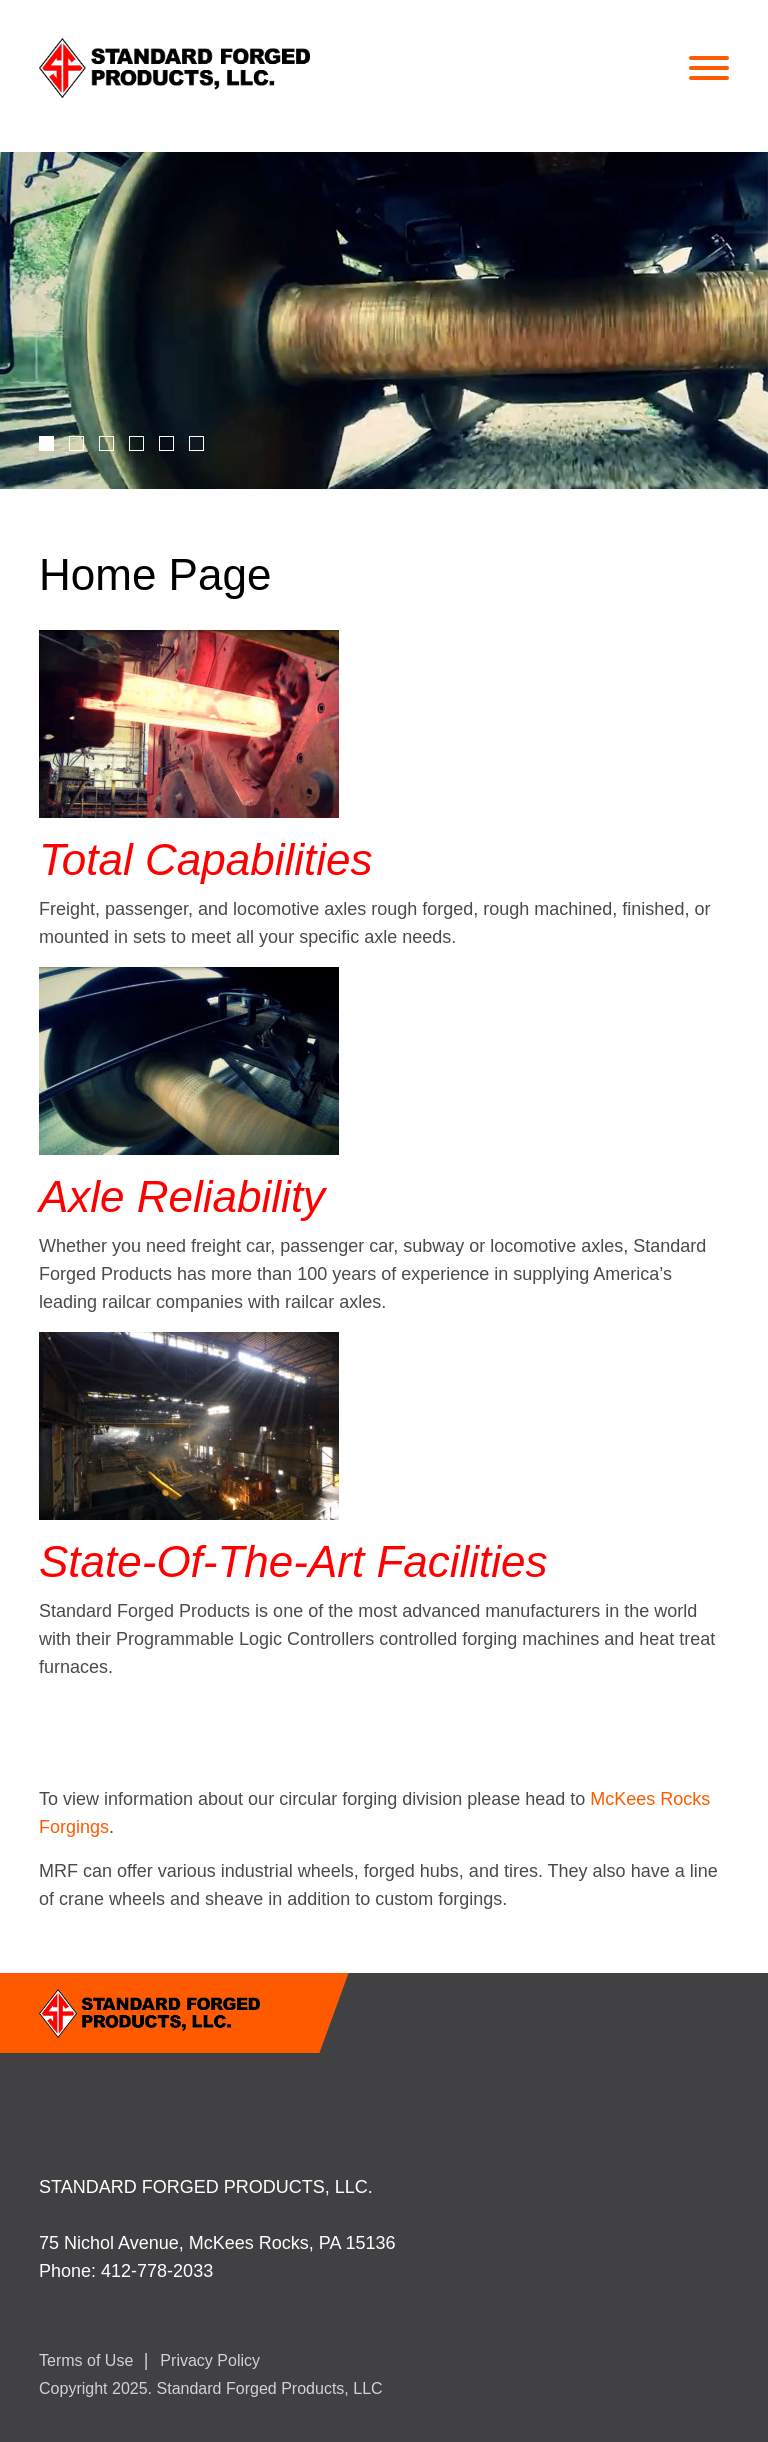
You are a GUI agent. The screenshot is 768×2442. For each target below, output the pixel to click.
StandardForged (211, 68)
